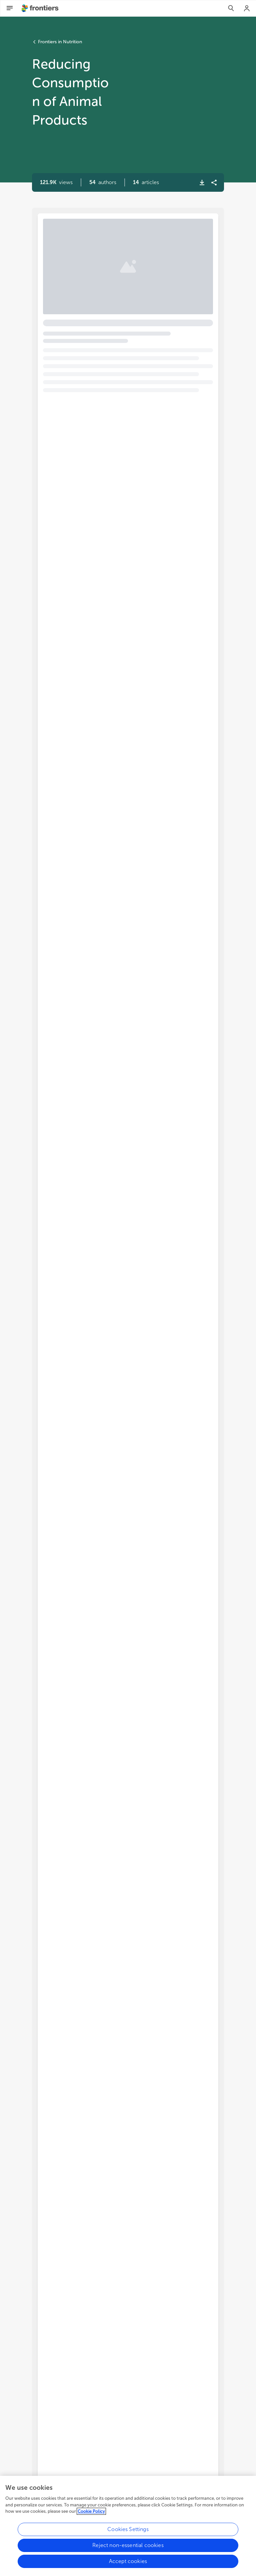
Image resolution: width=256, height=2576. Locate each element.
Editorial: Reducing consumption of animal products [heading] (123, 249)
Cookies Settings (128, 2531)
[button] (102, 182)
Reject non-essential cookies (127, 2547)
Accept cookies (128, 2563)
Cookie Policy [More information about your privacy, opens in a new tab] (91, 2513)
